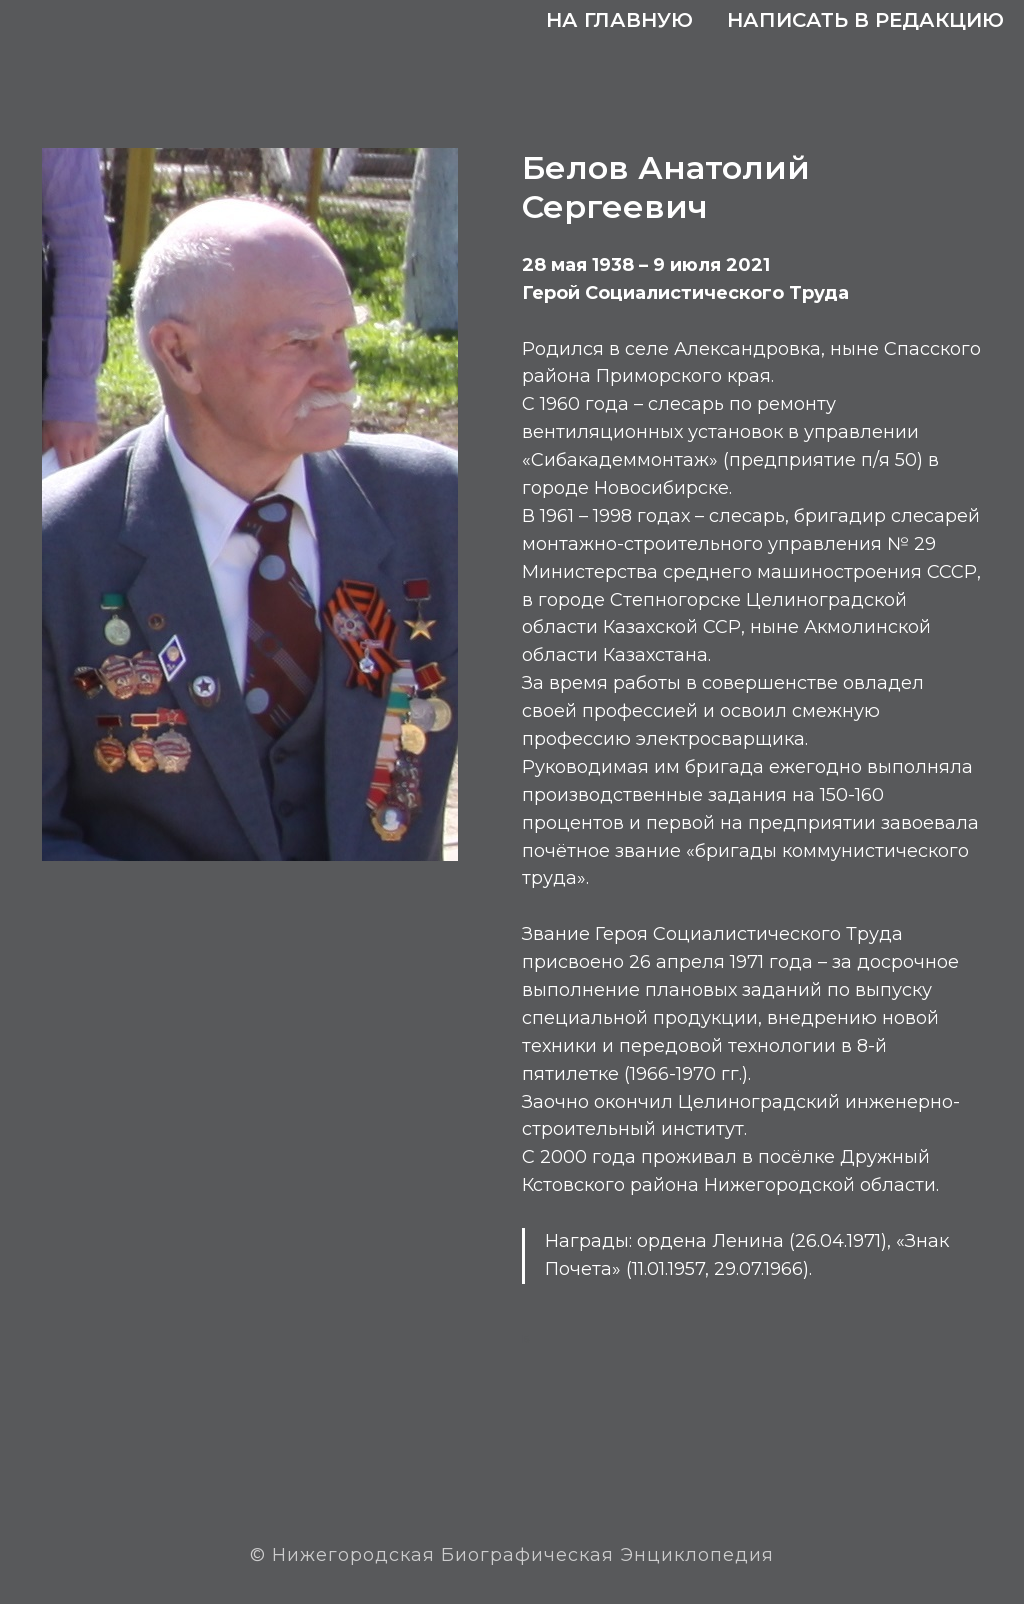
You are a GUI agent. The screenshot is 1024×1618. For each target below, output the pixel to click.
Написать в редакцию (865, 20)
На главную (619, 20)
